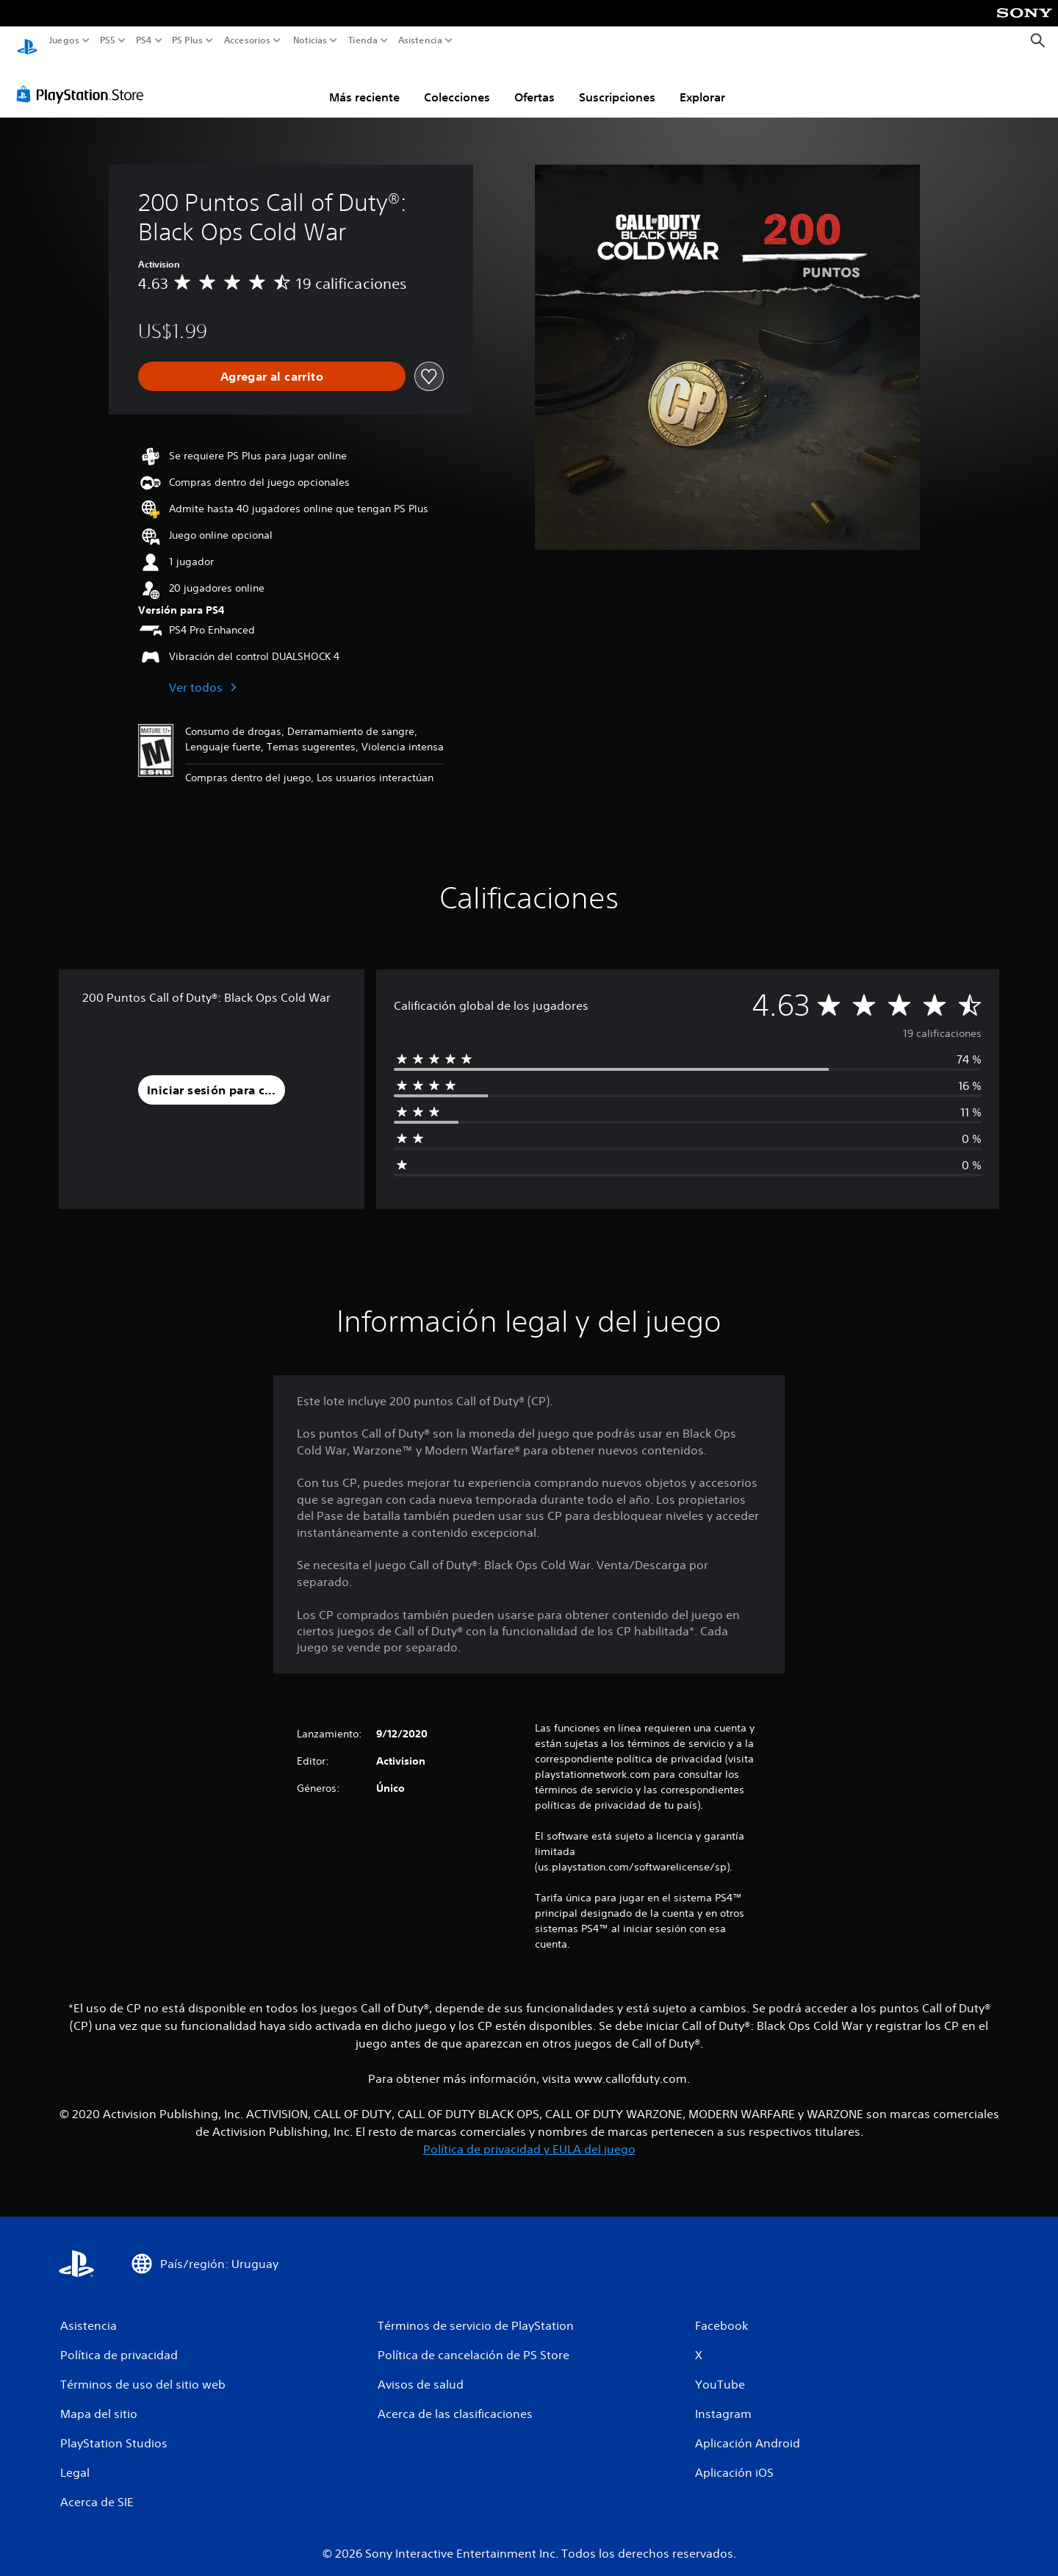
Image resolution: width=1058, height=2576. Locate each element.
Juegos (64, 40)
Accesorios (246, 40)
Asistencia (420, 40)
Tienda (362, 40)
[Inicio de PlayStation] (27, 40)
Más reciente (364, 83)
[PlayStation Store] (84, 80)
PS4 (143, 40)
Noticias (309, 40)
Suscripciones (617, 83)
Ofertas (534, 83)
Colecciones (457, 83)
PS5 (107, 40)
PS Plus (186, 40)
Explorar (702, 83)
